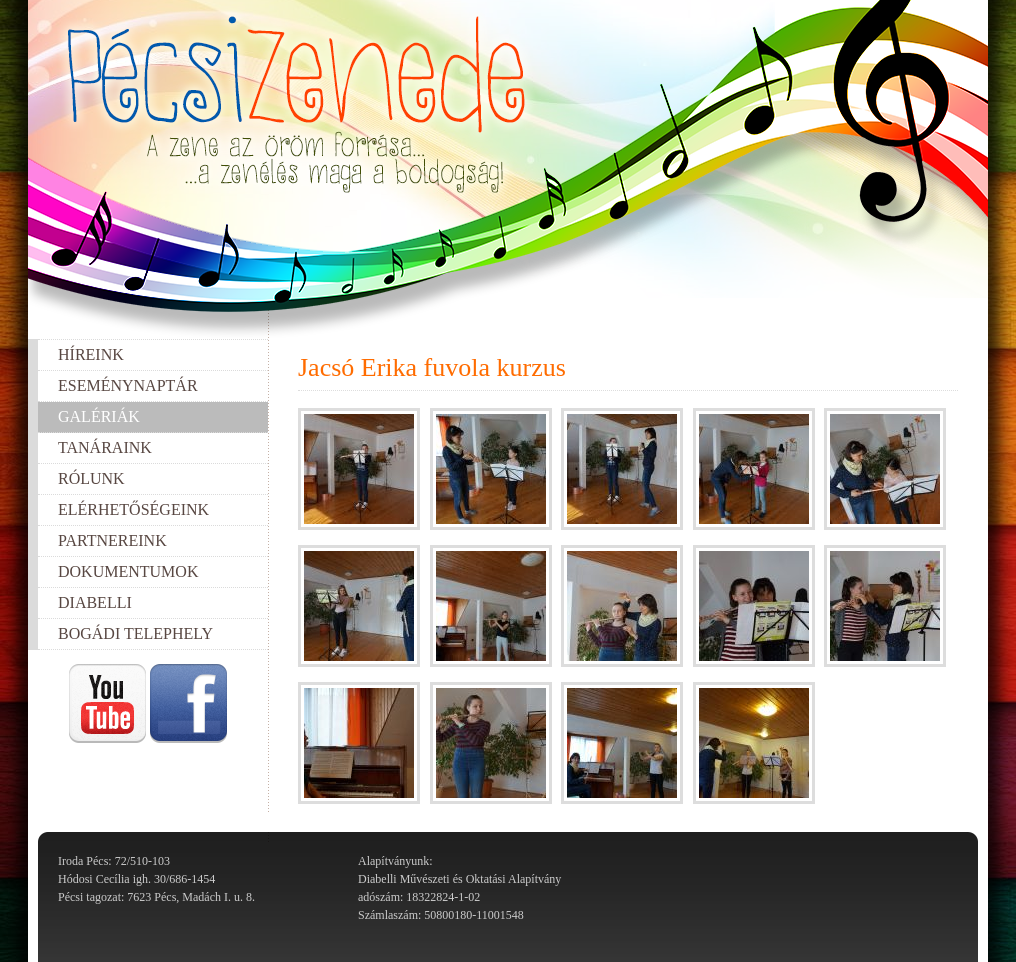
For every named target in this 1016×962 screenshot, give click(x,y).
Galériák (99, 416)
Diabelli (95, 602)
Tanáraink (105, 447)
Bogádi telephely (135, 633)
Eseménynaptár (128, 385)
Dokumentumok (128, 571)
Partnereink (112, 540)
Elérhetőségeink (133, 509)
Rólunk (91, 478)
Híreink (91, 354)
